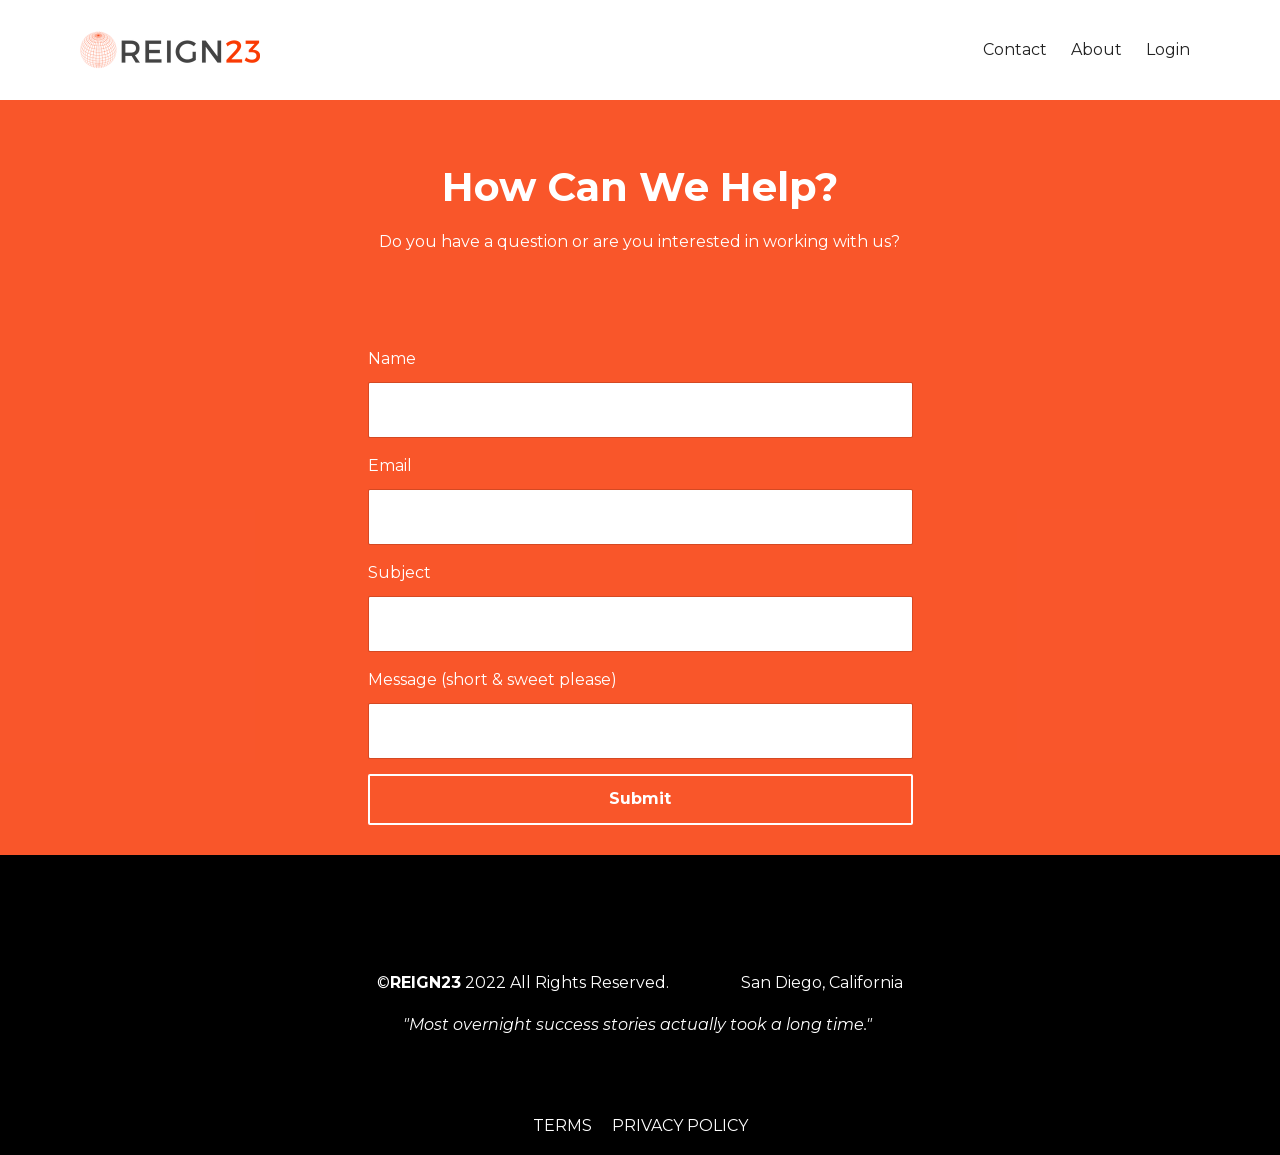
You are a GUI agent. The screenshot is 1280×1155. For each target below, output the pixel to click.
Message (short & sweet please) (492, 679)
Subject (399, 572)
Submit (640, 798)
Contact (1015, 49)
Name (392, 358)
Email (390, 465)
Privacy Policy (680, 1125)
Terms (562, 1125)
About (1096, 49)
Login (1168, 49)
